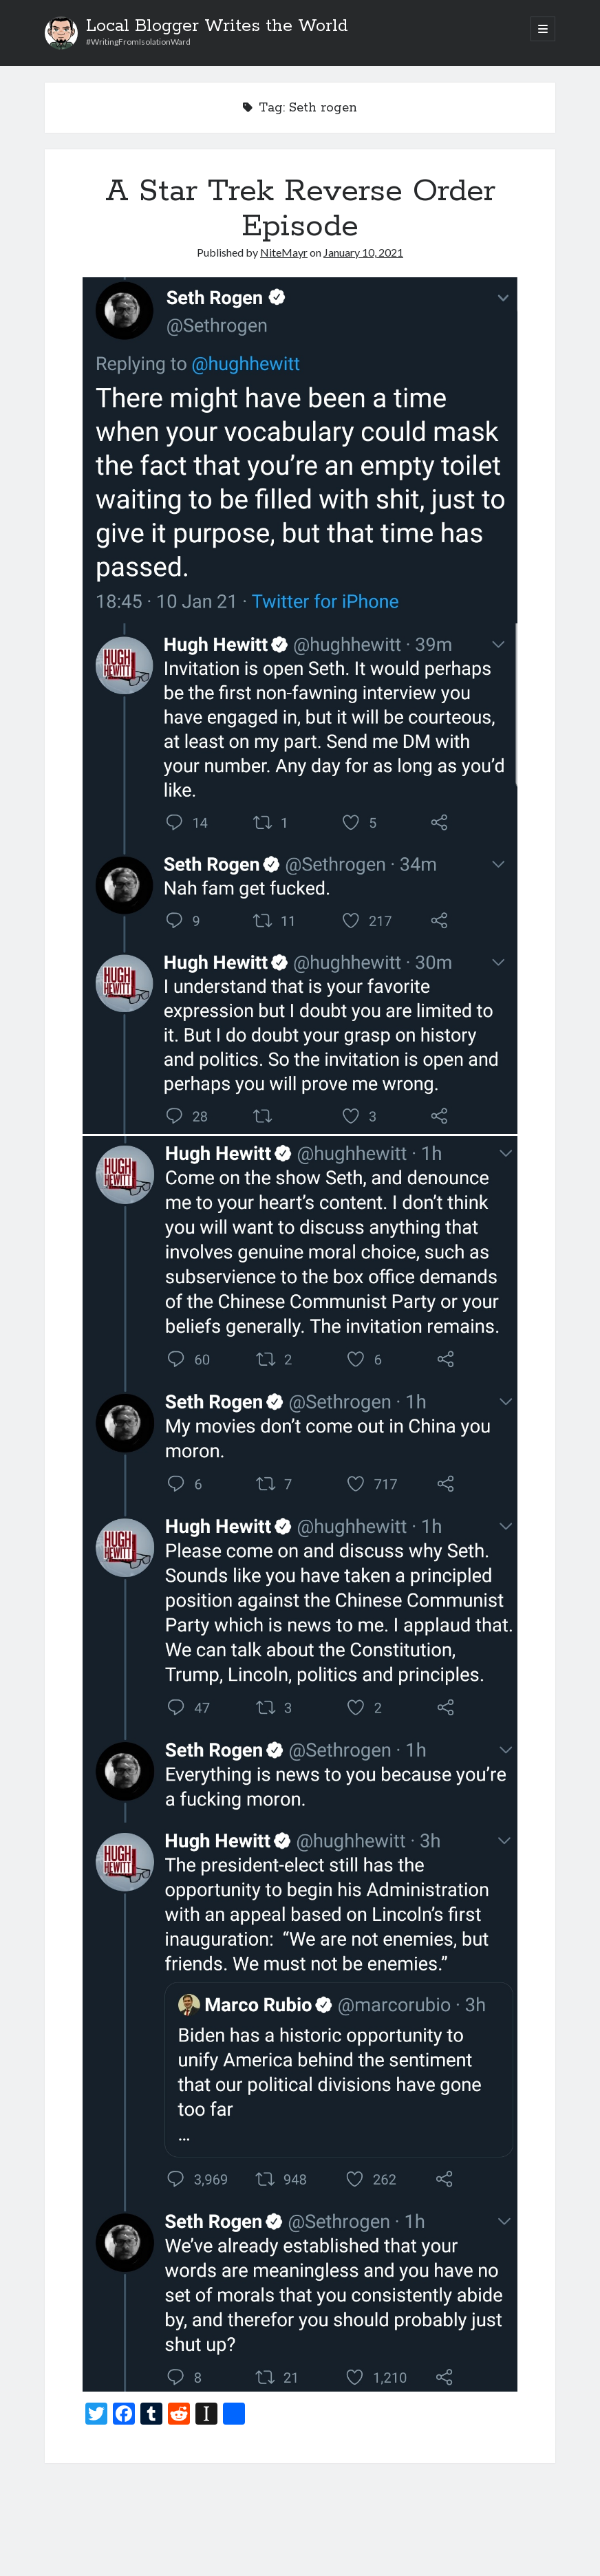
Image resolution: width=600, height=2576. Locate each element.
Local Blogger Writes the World (217, 26)
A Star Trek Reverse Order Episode (300, 208)
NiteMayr (284, 252)
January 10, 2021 (363, 252)
